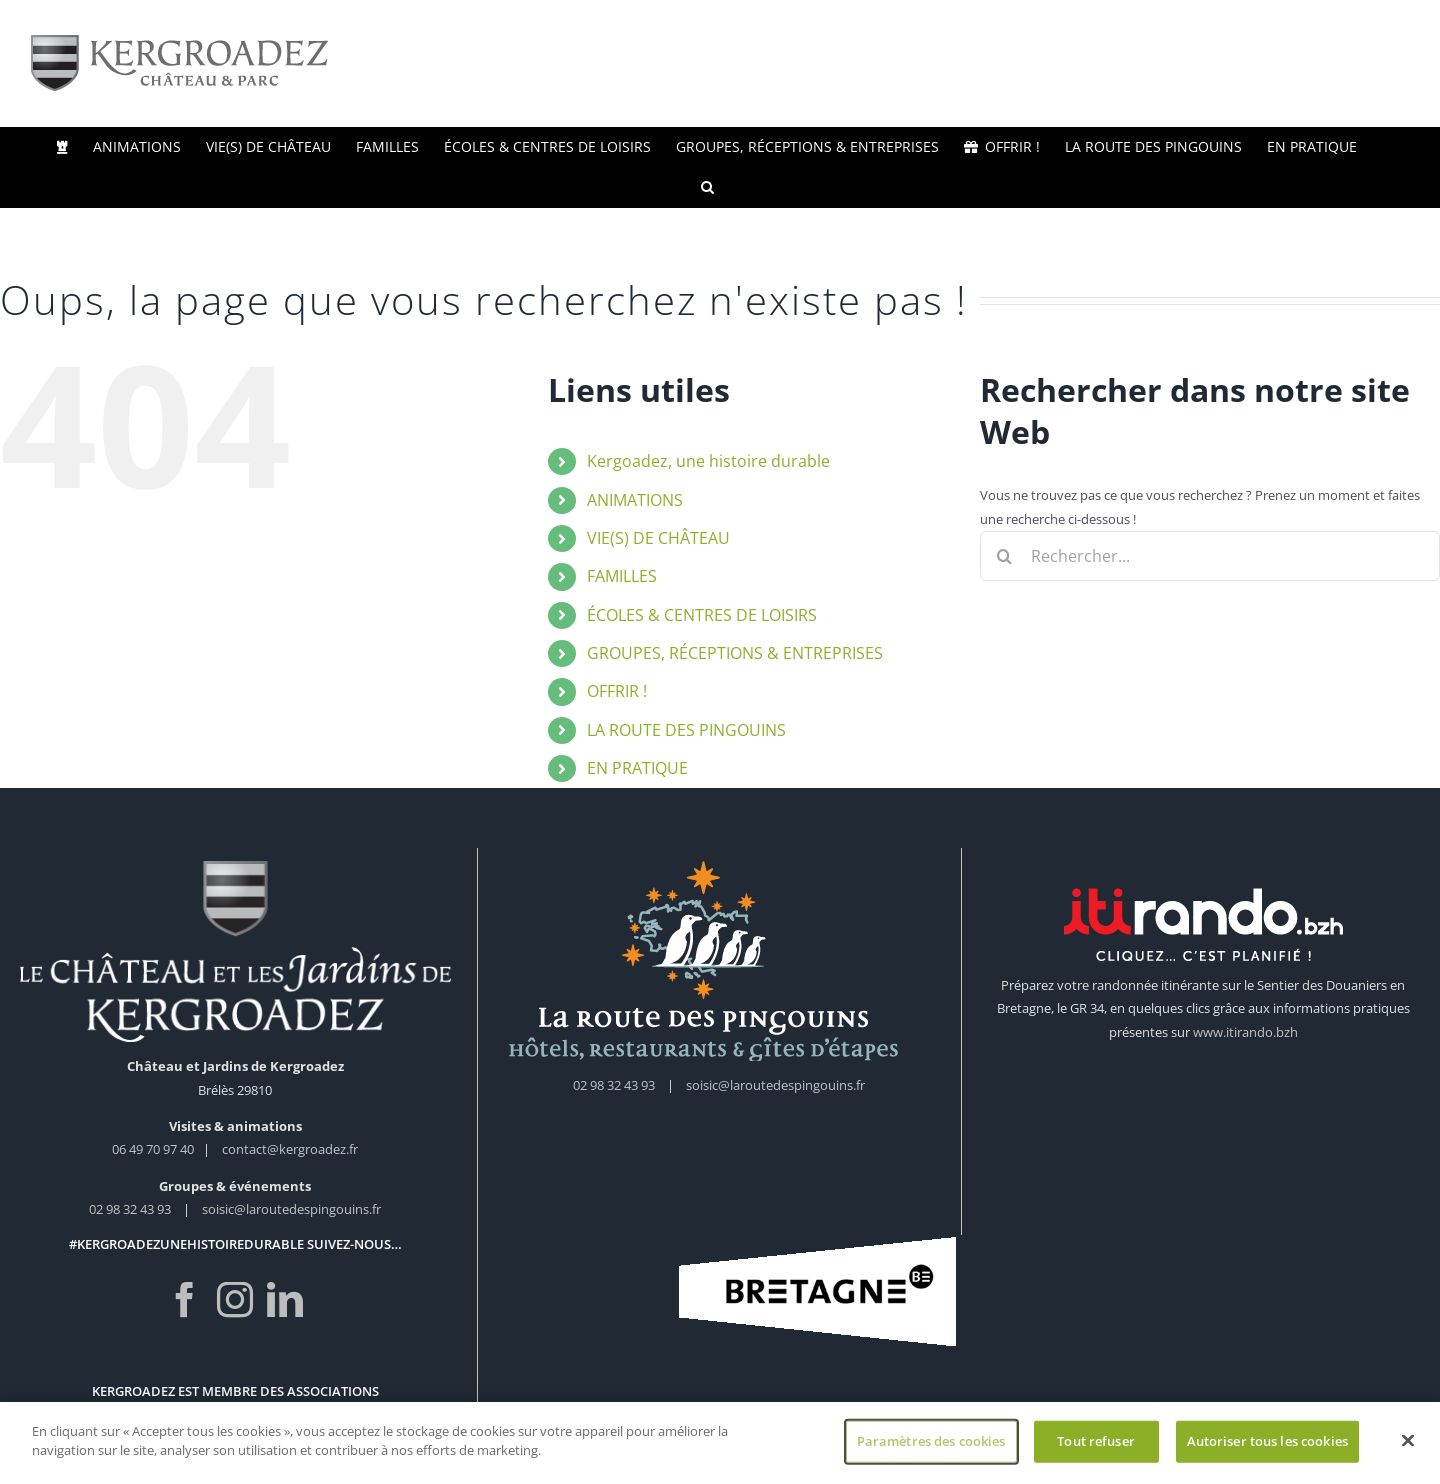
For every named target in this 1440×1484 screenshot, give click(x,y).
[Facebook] (185, 1300)
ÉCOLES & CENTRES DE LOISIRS (702, 615)
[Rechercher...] (1210, 556)
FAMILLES (622, 576)
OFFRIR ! (617, 691)
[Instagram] (235, 1300)
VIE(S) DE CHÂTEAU (658, 538)
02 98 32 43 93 (130, 1209)
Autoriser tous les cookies (1267, 1446)
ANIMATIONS (635, 500)
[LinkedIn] (285, 1300)
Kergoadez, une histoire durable (708, 461)
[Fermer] (1408, 1446)
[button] (707, 187)
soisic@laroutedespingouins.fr (291, 1209)
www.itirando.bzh (1245, 1032)
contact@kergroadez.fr (290, 1149)
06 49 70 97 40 (154, 1149)
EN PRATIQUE (637, 768)
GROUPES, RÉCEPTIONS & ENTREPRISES (735, 653)
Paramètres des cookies (931, 1446)
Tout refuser (1096, 1446)
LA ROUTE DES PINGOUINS (686, 730)
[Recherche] (1005, 556)
